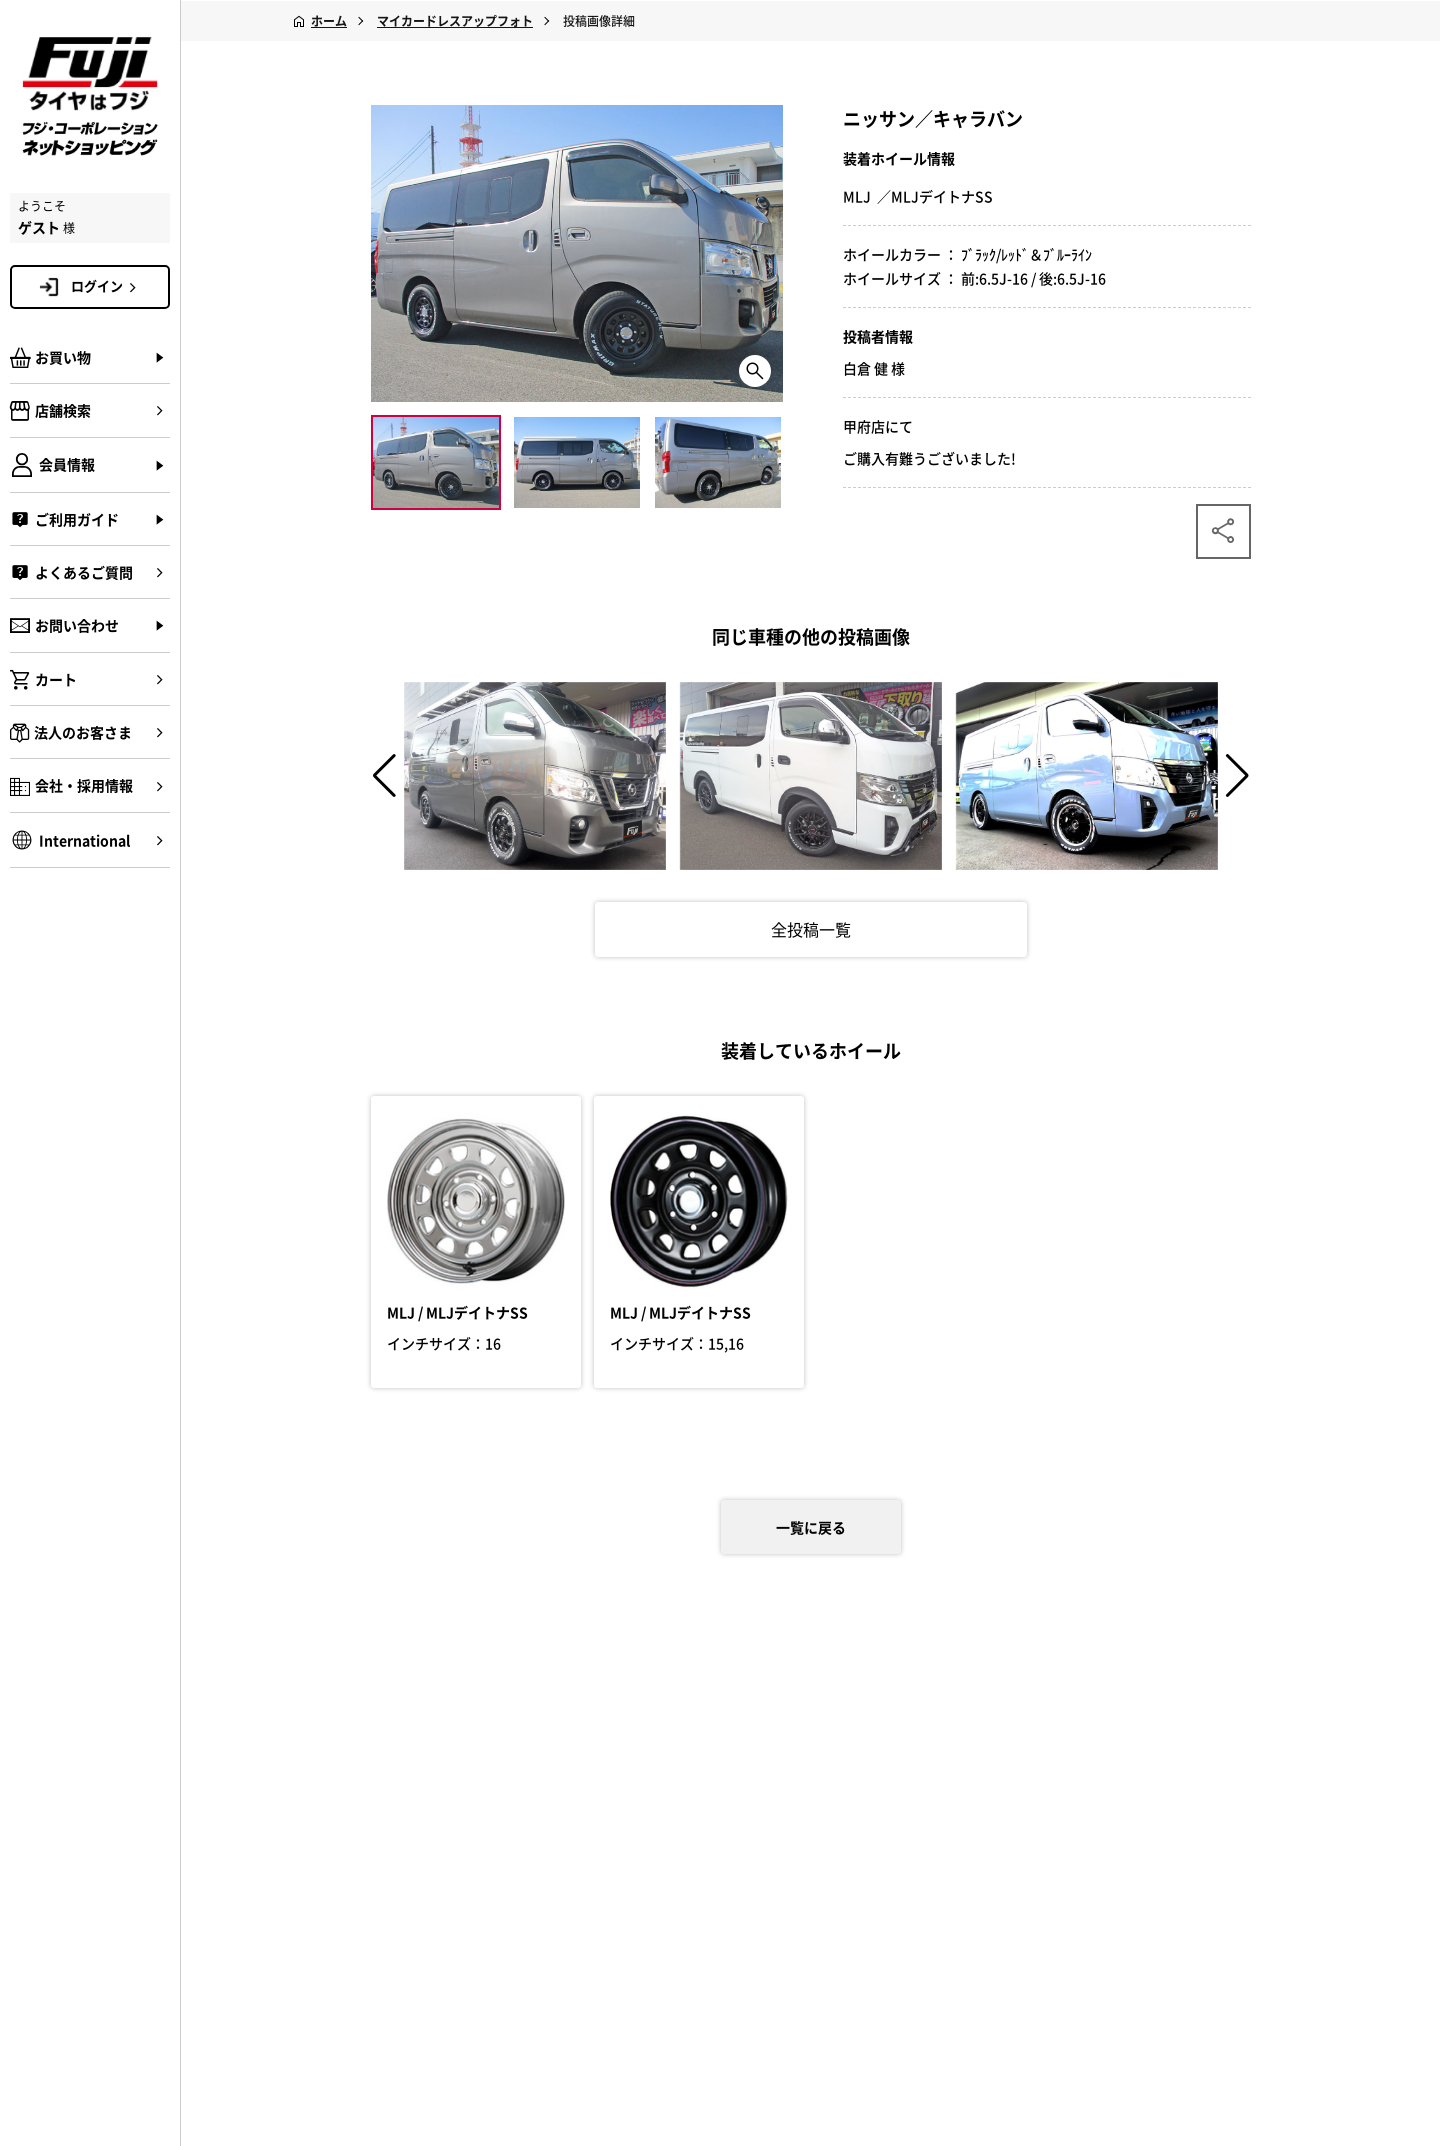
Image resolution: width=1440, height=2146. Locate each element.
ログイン (107, 286)
